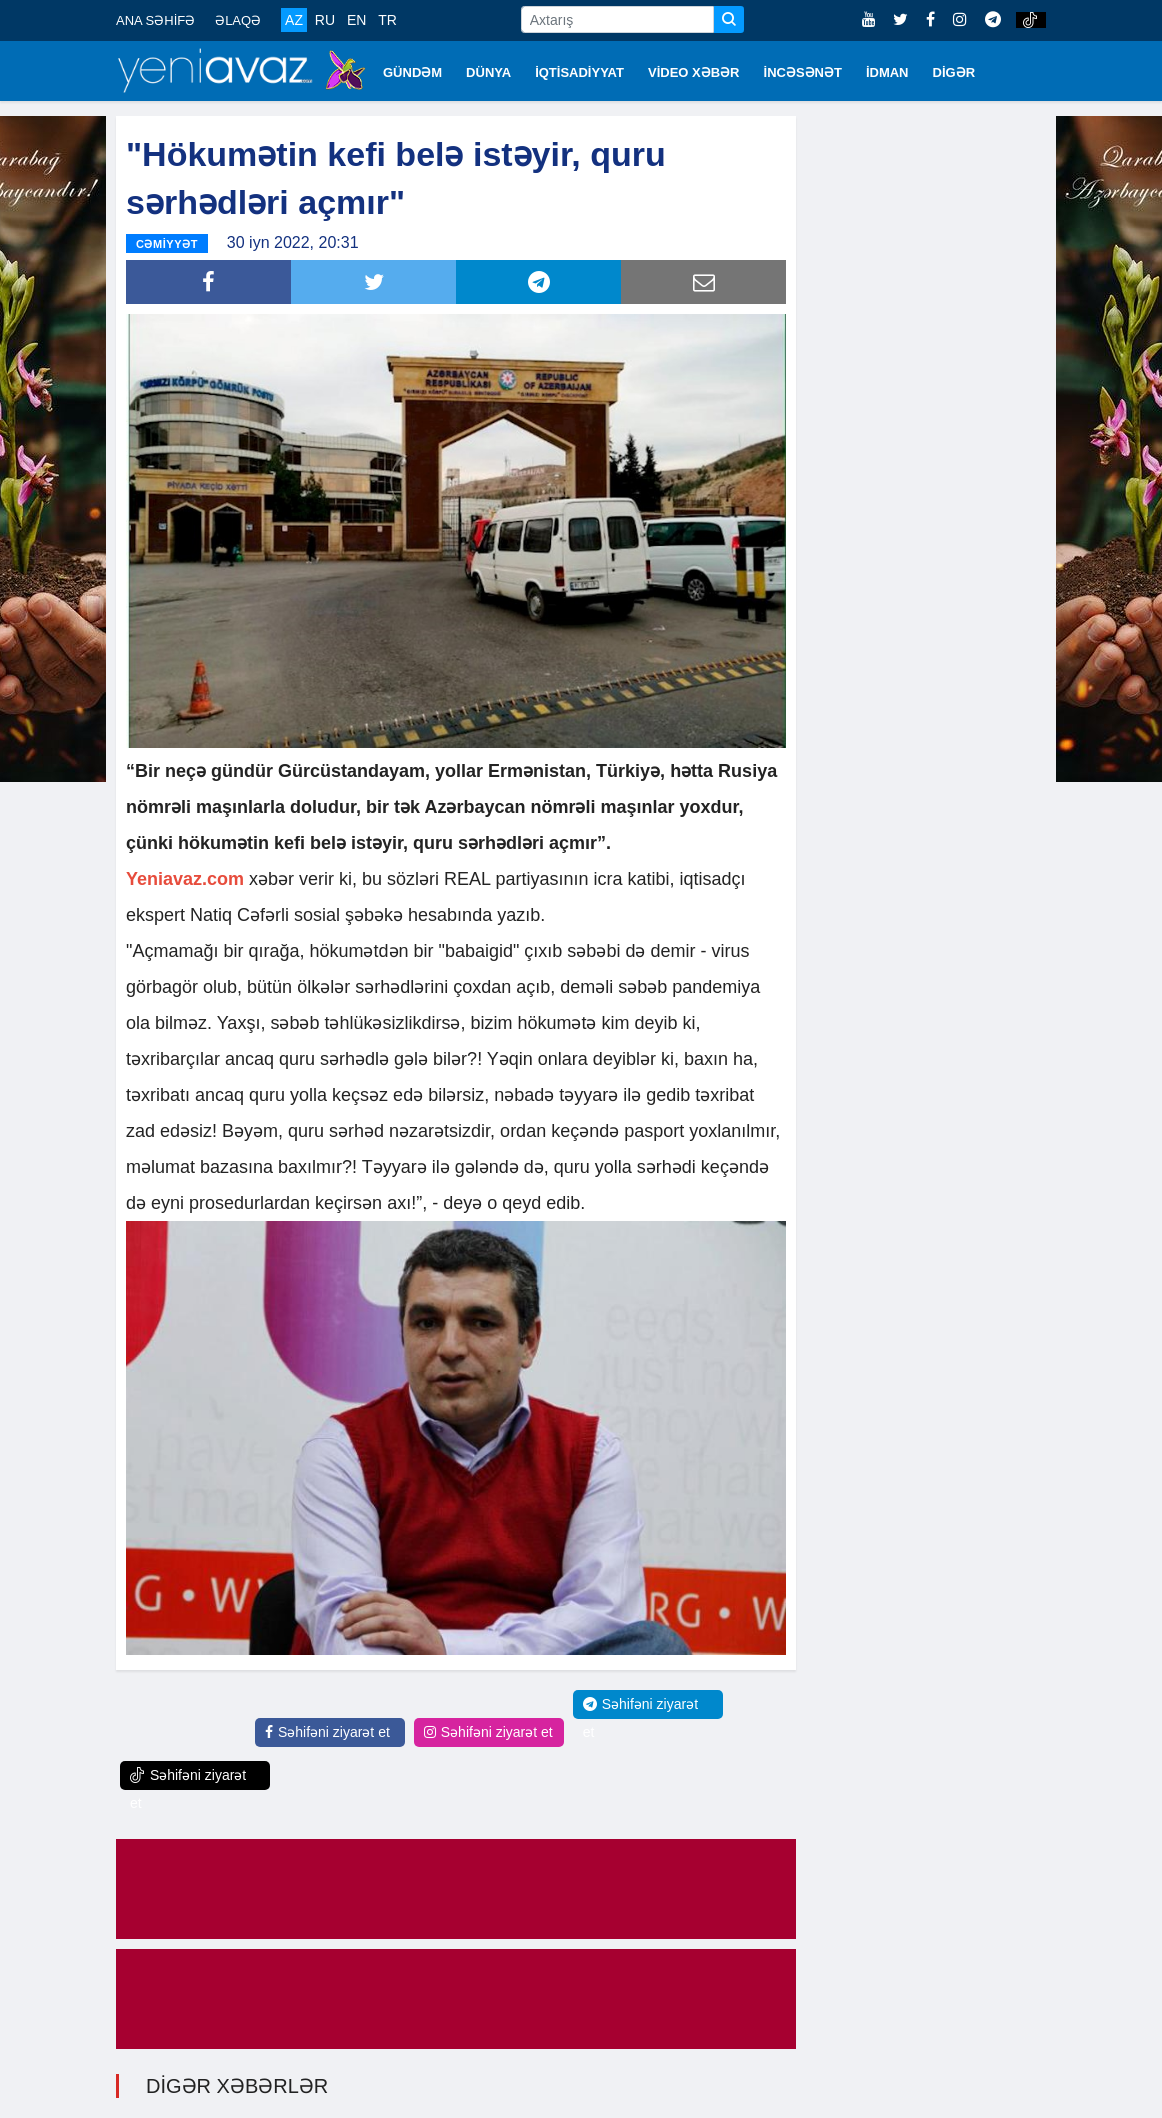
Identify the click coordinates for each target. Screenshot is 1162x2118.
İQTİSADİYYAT (579, 72)
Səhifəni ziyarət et (327, 1732)
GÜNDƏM (412, 72)
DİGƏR (954, 72)
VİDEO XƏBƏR (694, 72)
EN (356, 20)
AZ (294, 20)
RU (325, 20)
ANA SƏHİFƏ (155, 20)
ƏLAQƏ (238, 20)
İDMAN (887, 72)
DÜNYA (488, 72)
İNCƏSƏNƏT (803, 72)
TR (387, 20)
